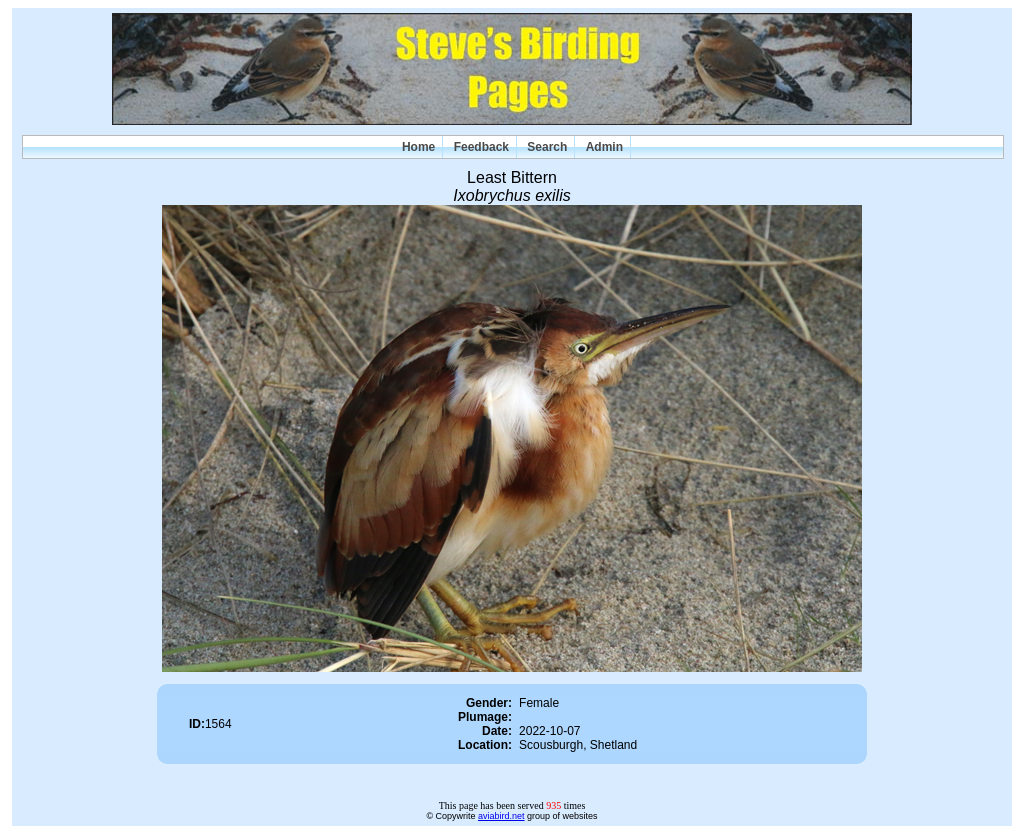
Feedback (481, 147)
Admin (604, 147)
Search (547, 147)
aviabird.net (501, 816)
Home (418, 147)
